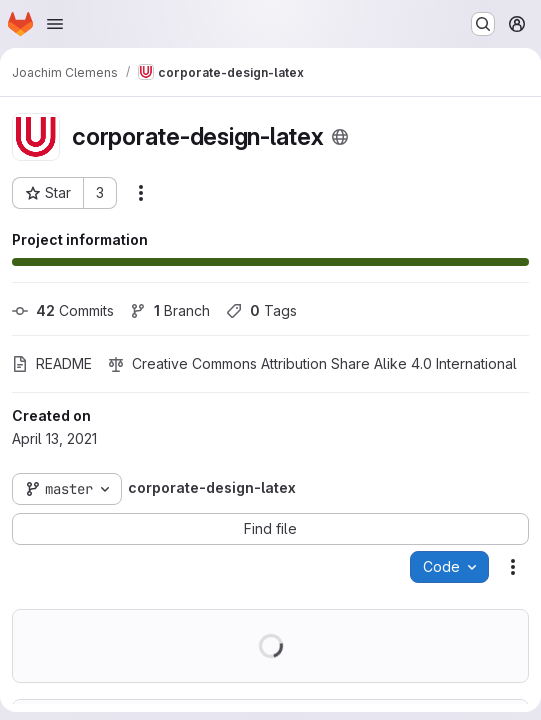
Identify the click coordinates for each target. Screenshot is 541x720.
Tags (261, 310)
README (52, 363)
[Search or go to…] (483, 24)
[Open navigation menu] (55, 24)
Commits (63, 310)
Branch (170, 310)
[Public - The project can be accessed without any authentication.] (340, 137)
